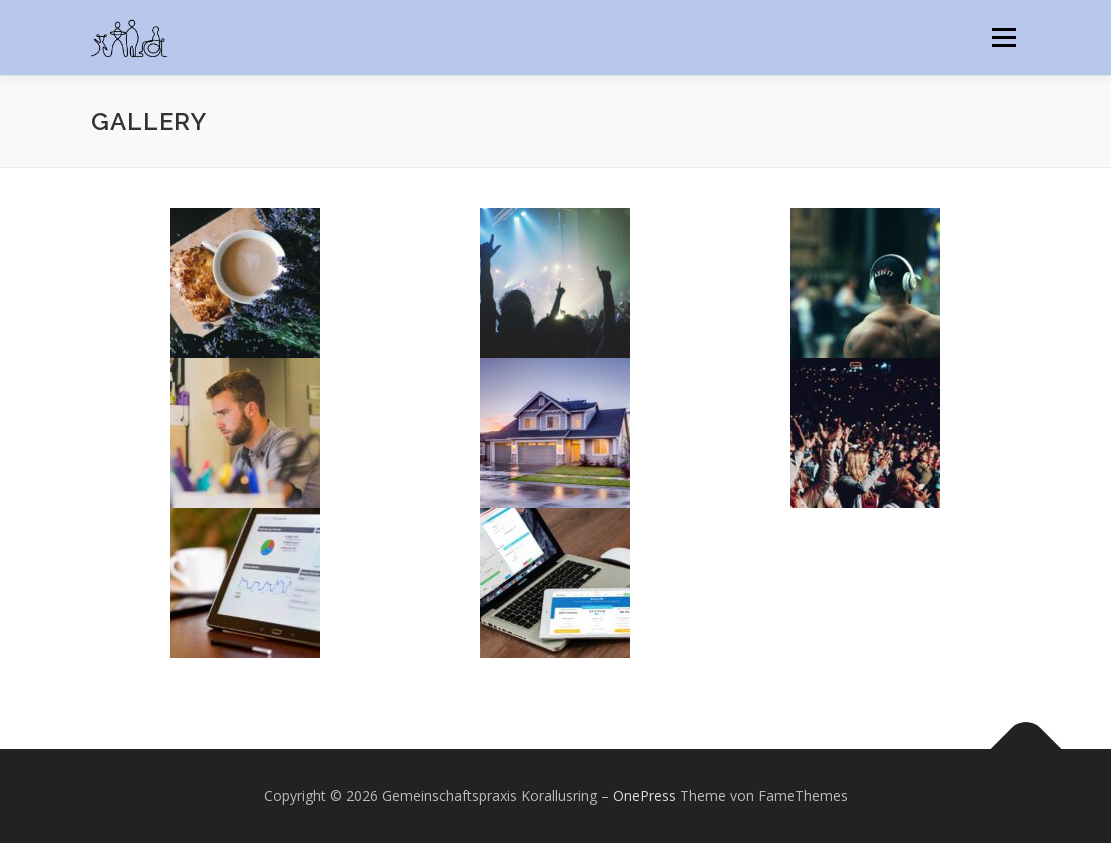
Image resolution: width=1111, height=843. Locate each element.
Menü (1003, 37)
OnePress (644, 795)
